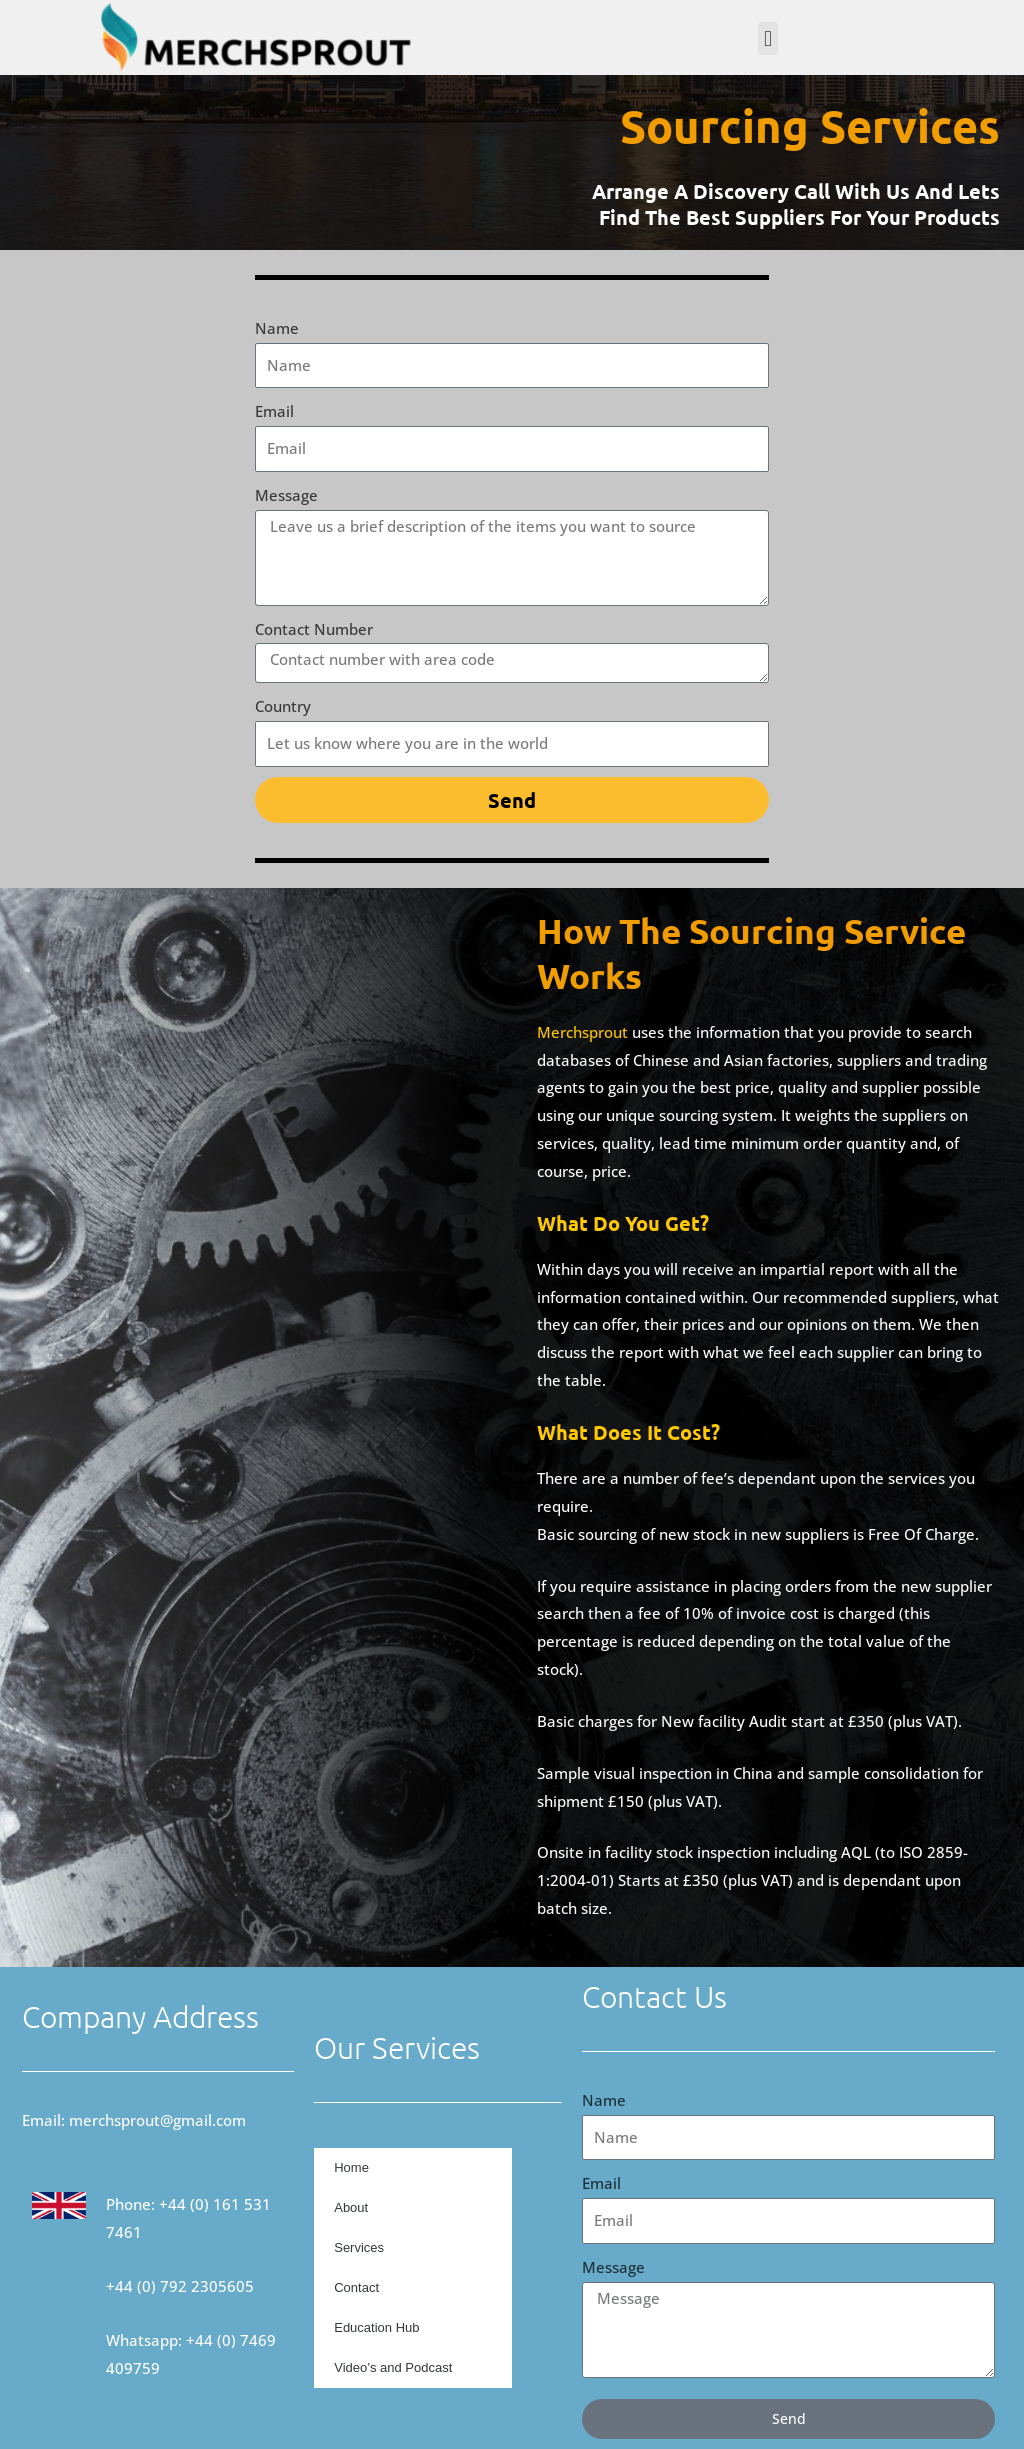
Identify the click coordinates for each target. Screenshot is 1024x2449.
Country (283, 706)
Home (351, 2167)
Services (359, 2247)
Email (274, 411)
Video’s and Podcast (393, 2367)
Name (277, 328)
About (351, 2207)
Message (286, 495)
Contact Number (314, 629)
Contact (356, 2287)
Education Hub (376, 2327)
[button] (767, 38)
